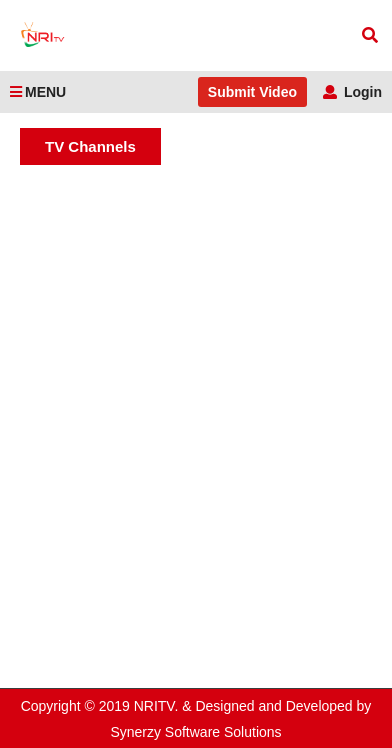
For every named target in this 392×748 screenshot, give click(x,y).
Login (352, 92)
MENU (38, 92)
